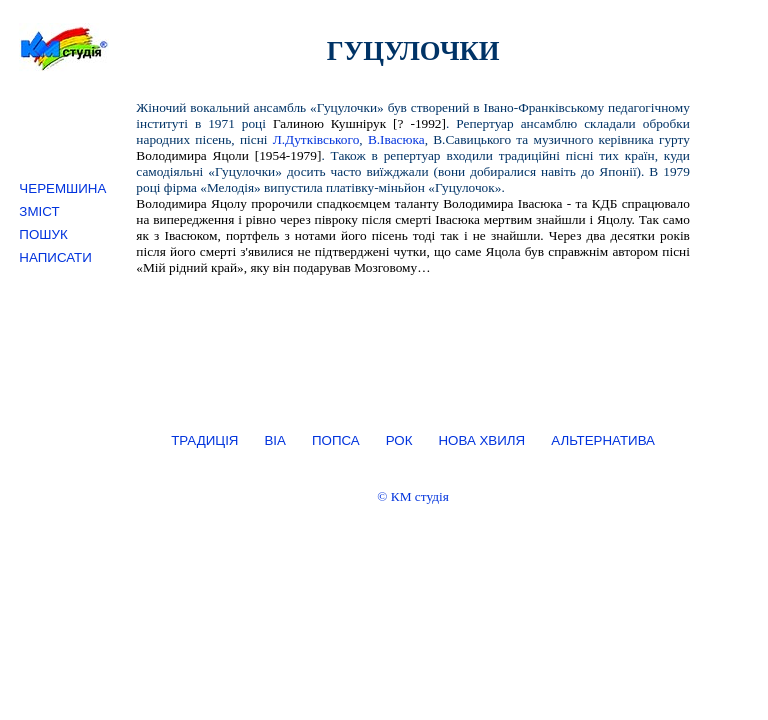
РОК (399, 440)
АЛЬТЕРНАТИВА (603, 440)
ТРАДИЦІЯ (204, 440)
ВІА (274, 440)
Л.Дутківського (316, 139)
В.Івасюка (396, 139)
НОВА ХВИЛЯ (481, 440)
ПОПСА (336, 440)
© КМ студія (413, 496)
